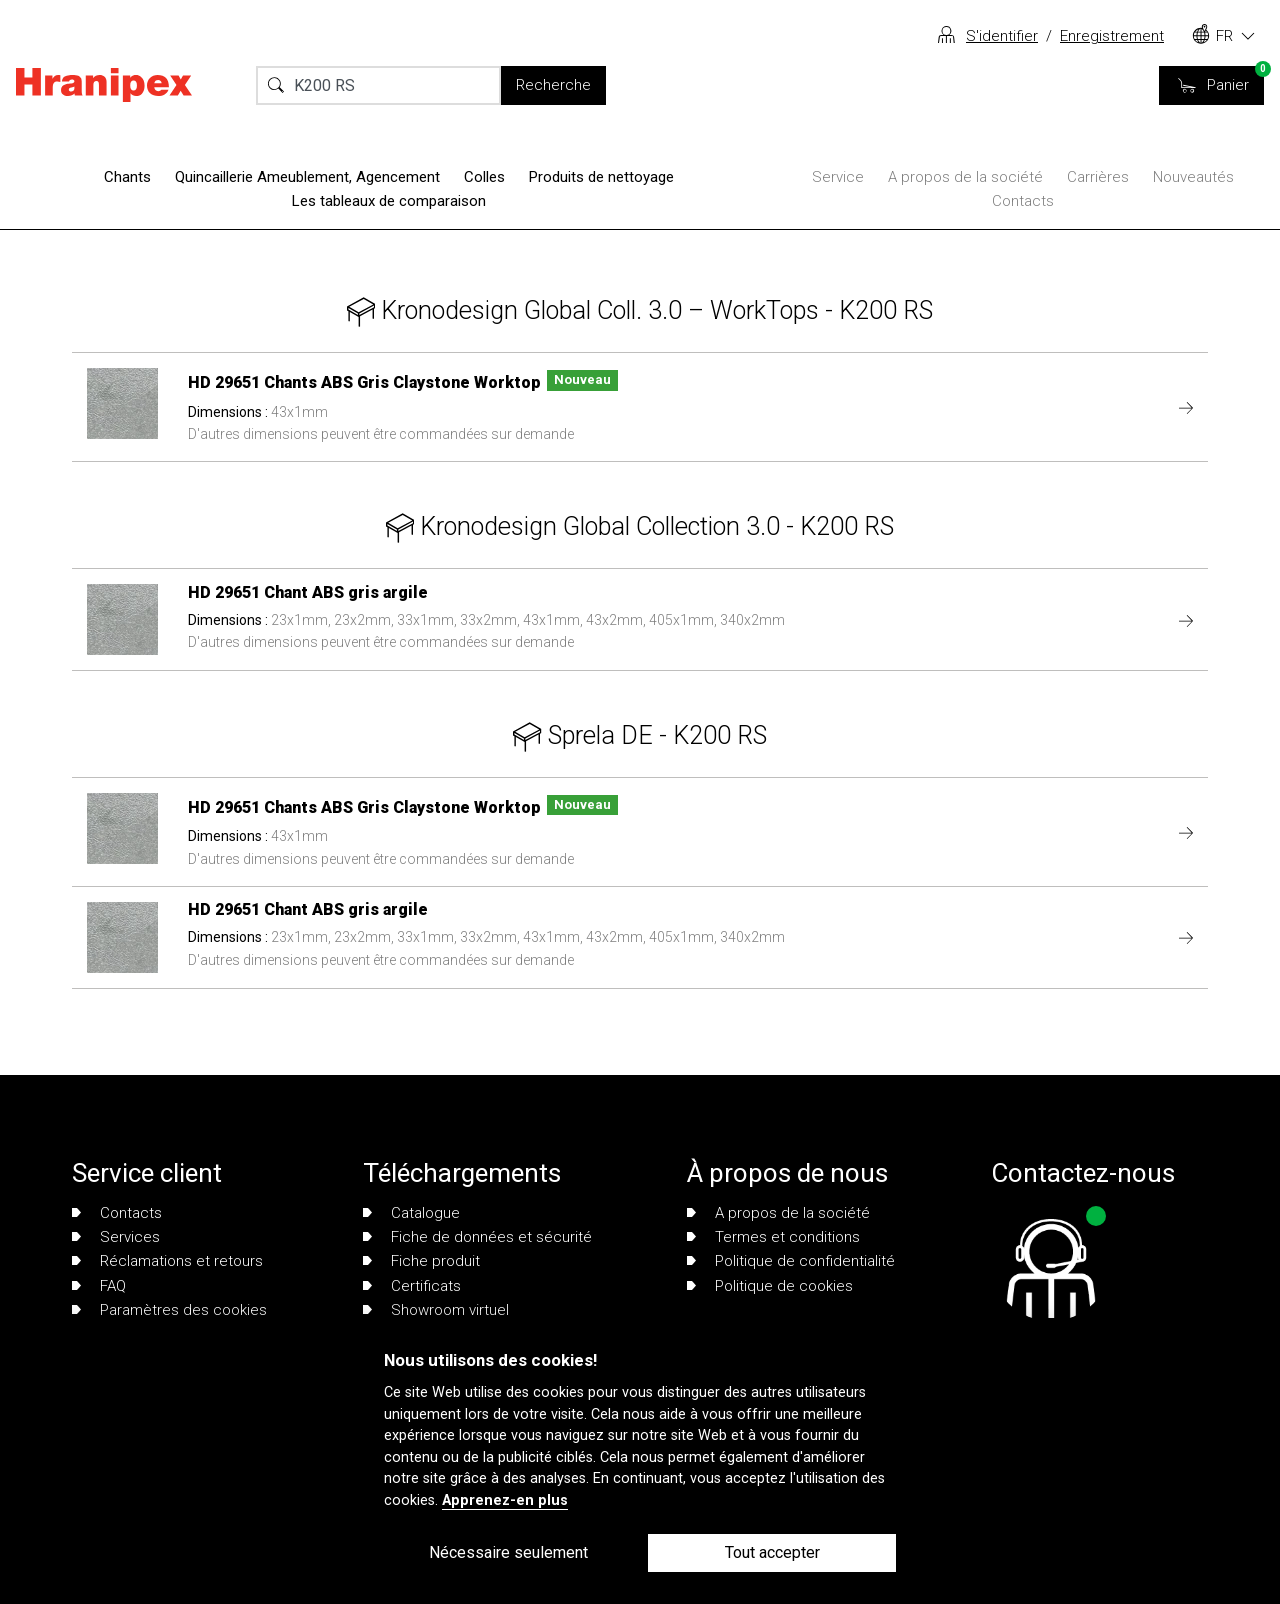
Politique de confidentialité (791, 1261)
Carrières (1098, 177)
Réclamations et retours (167, 1261)
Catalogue (411, 1213)
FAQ (99, 1286)
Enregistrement (1112, 36)
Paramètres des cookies (169, 1310)
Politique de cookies (770, 1286)
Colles (484, 177)
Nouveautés (1193, 177)
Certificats (412, 1286)
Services (116, 1237)
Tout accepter (772, 1552)
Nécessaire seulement (508, 1552)
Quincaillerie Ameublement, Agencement (307, 177)
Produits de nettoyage (601, 177)
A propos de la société (965, 177)
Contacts (1023, 201)
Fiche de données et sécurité (477, 1237)
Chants (127, 177)
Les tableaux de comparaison (389, 201)
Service (838, 177)
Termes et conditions (773, 1237)
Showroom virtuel (436, 1310)
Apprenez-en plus (505, 1500)
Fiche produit (421, 1261)
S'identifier (1002, 36)
